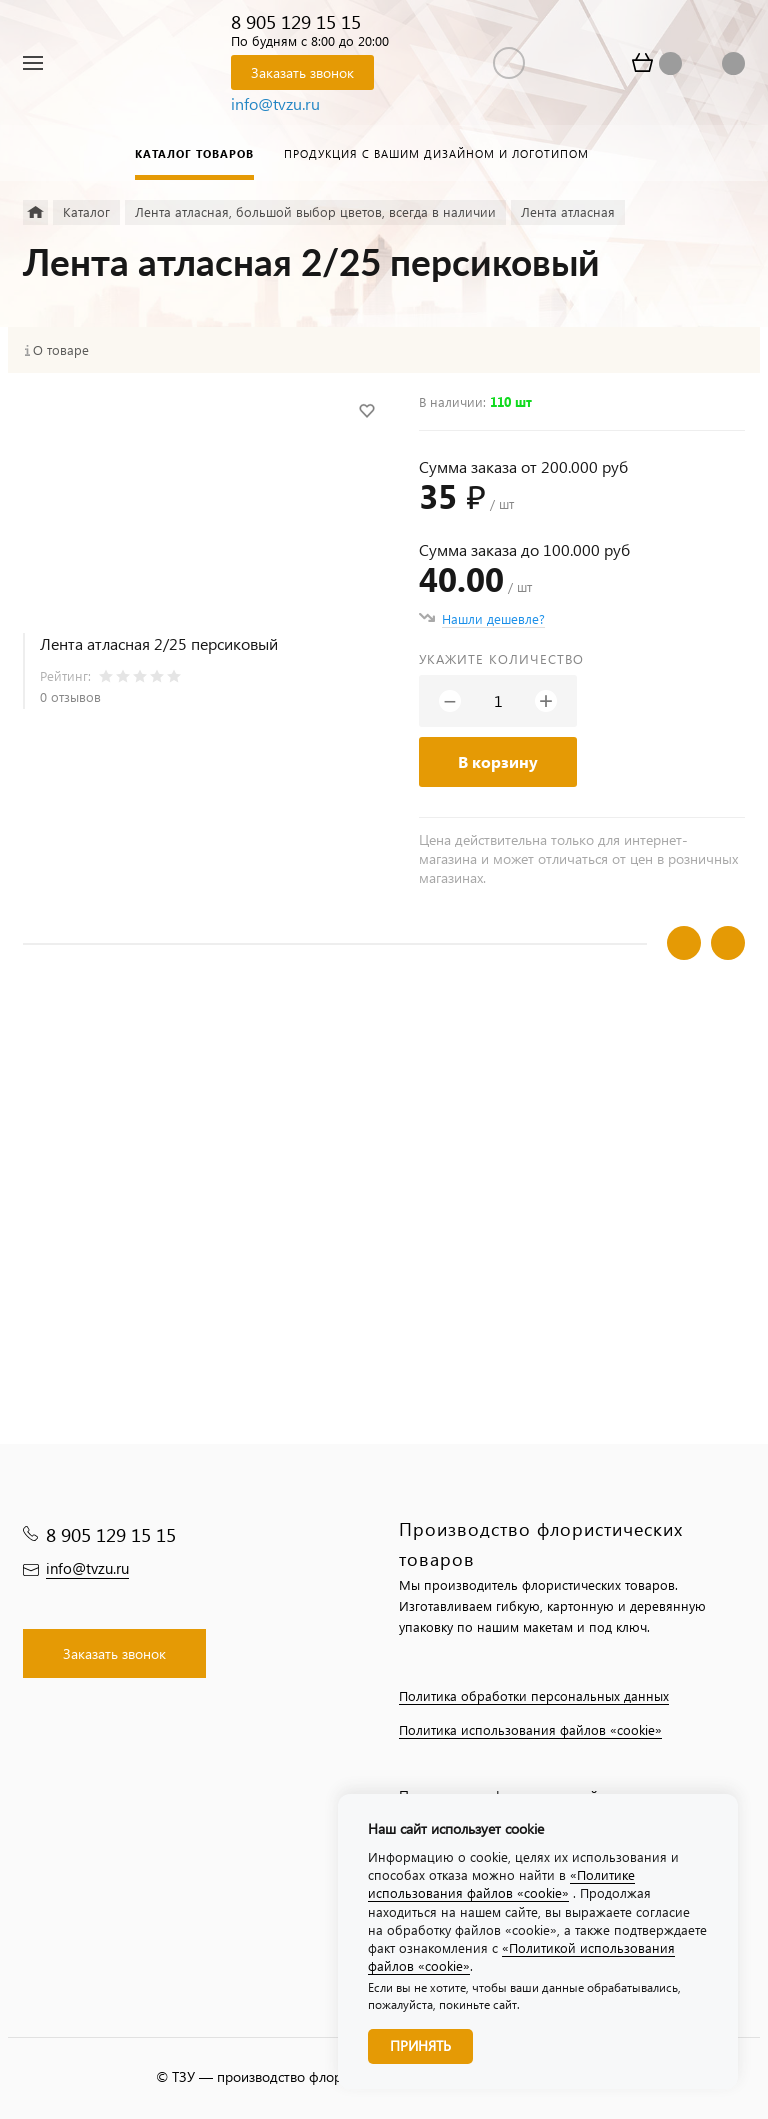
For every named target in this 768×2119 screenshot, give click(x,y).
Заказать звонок (302, 72)
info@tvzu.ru (275, 103)
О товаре (61, 350)
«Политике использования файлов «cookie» (501, 1883)
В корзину (498, 761)
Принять (420, 2045)
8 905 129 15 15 (296, 21)
